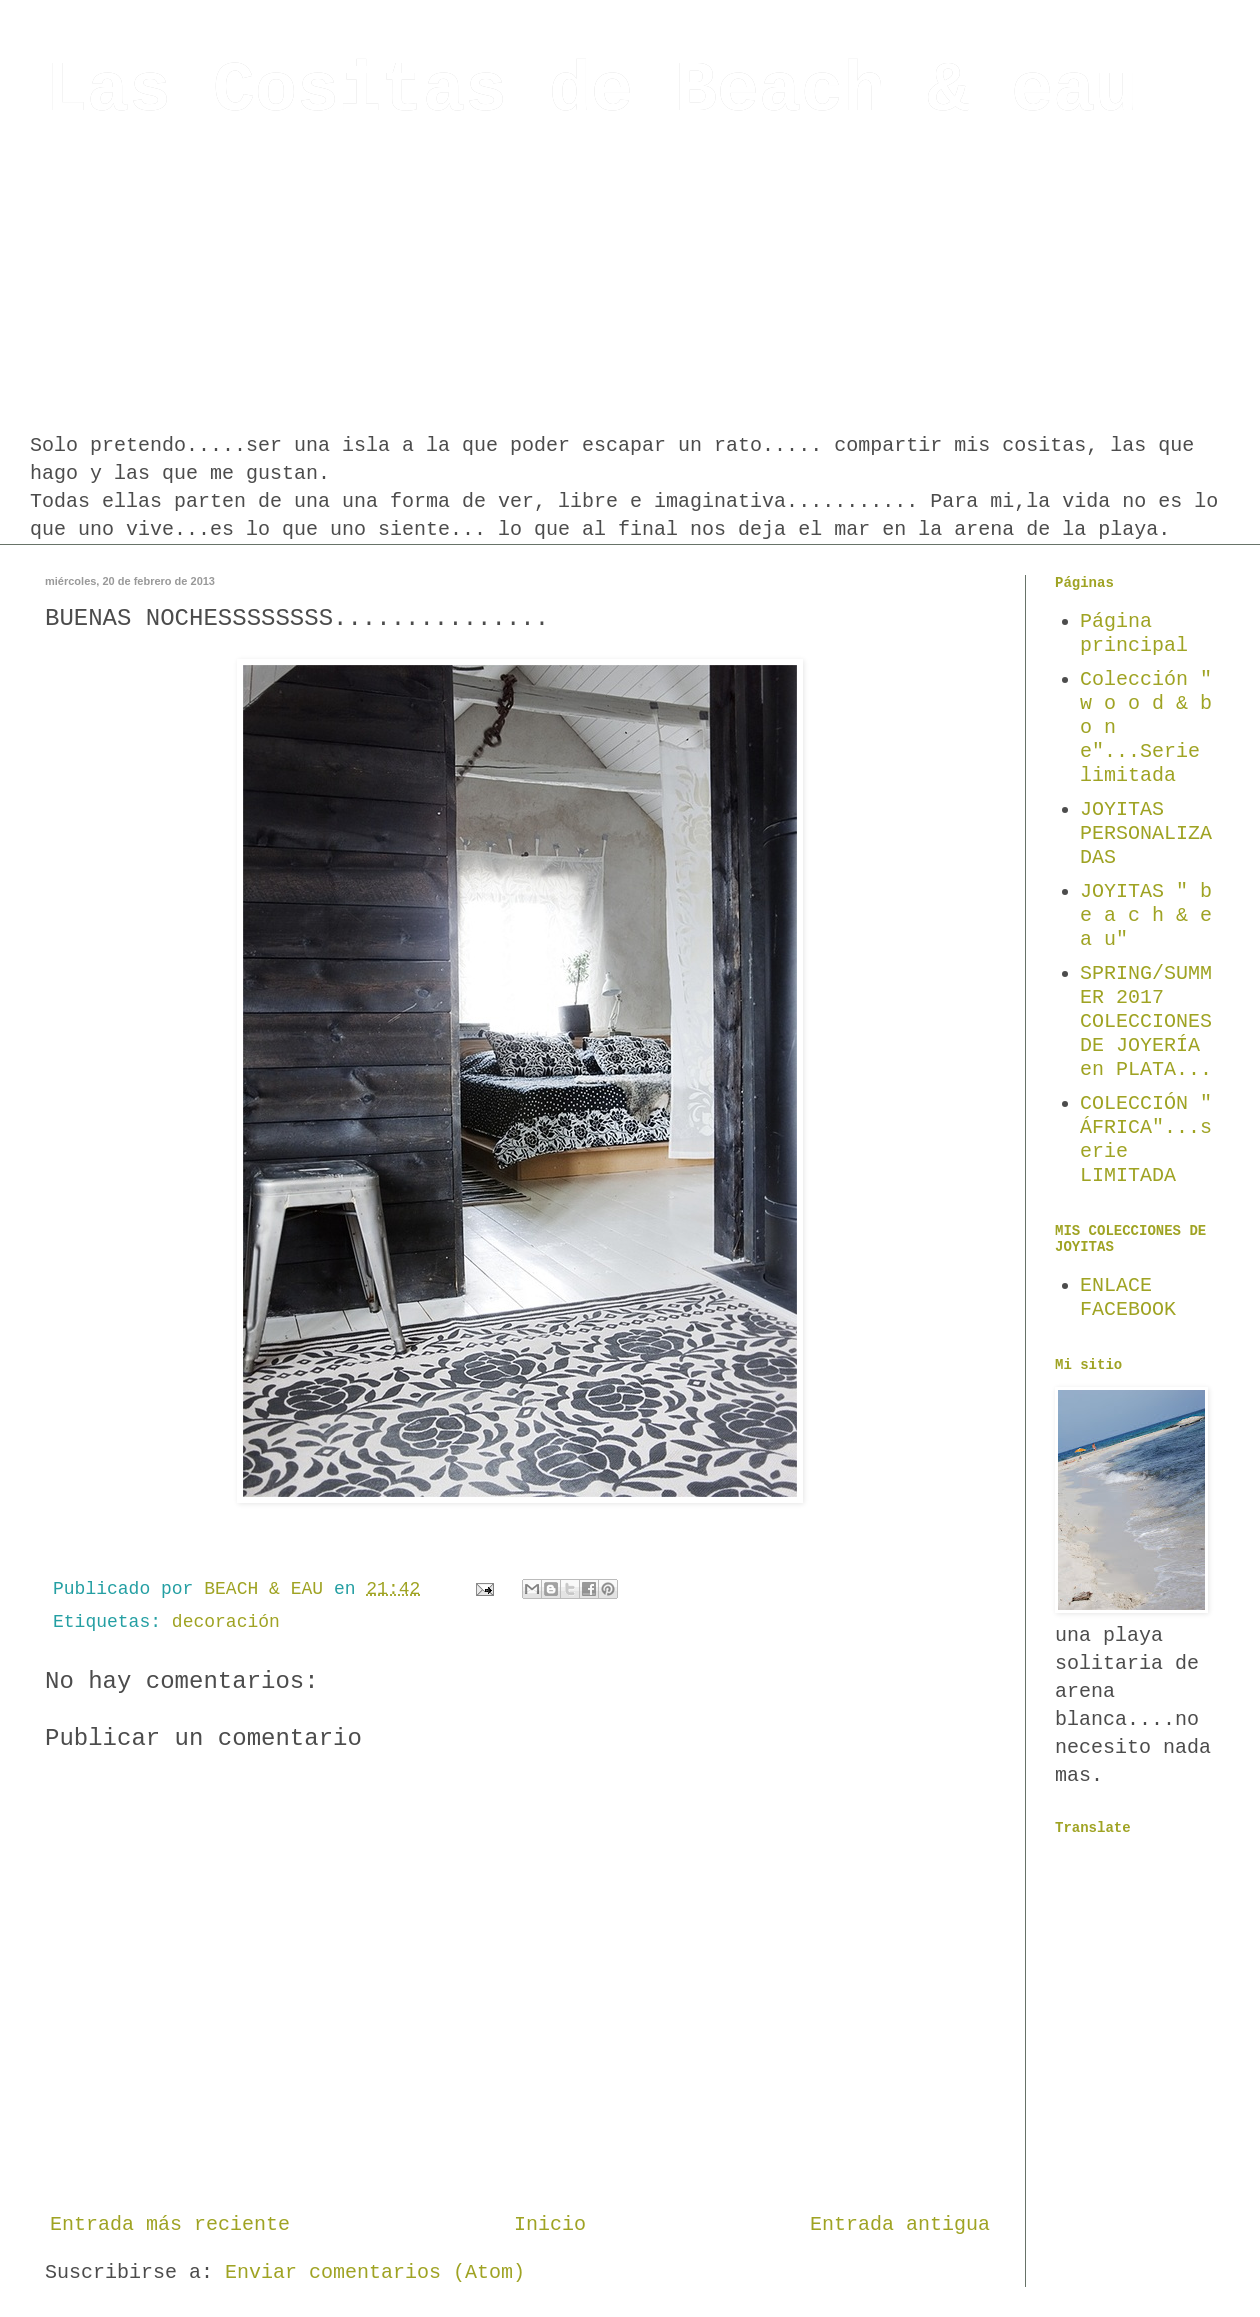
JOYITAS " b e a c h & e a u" (1146, 915)
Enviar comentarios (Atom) (375, 2272)
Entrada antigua (900, 2224)
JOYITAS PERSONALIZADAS (1146, 833)
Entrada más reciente (170, 2224)
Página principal (1134, 633)
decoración (226, 1622)
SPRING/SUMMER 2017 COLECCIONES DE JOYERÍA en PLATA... (1146, 1021)
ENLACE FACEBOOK (1128, 1297)
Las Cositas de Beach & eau (591, 91)
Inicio (550, 2224)
